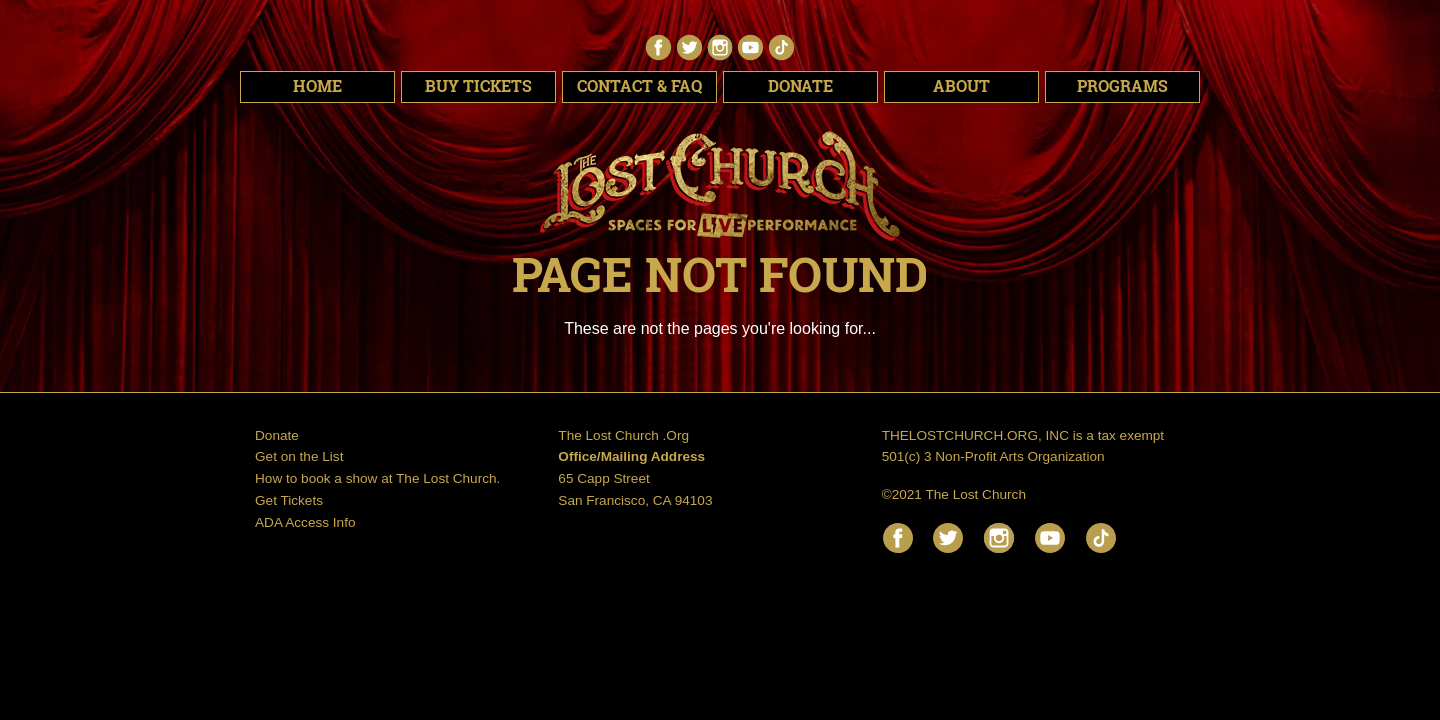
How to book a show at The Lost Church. (377, 478)
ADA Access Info (305, 522)
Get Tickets (289, 500)
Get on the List (299, 456)
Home (317, 86)
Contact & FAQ (639, 86)
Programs (1122, 86)
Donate (800, 86)
